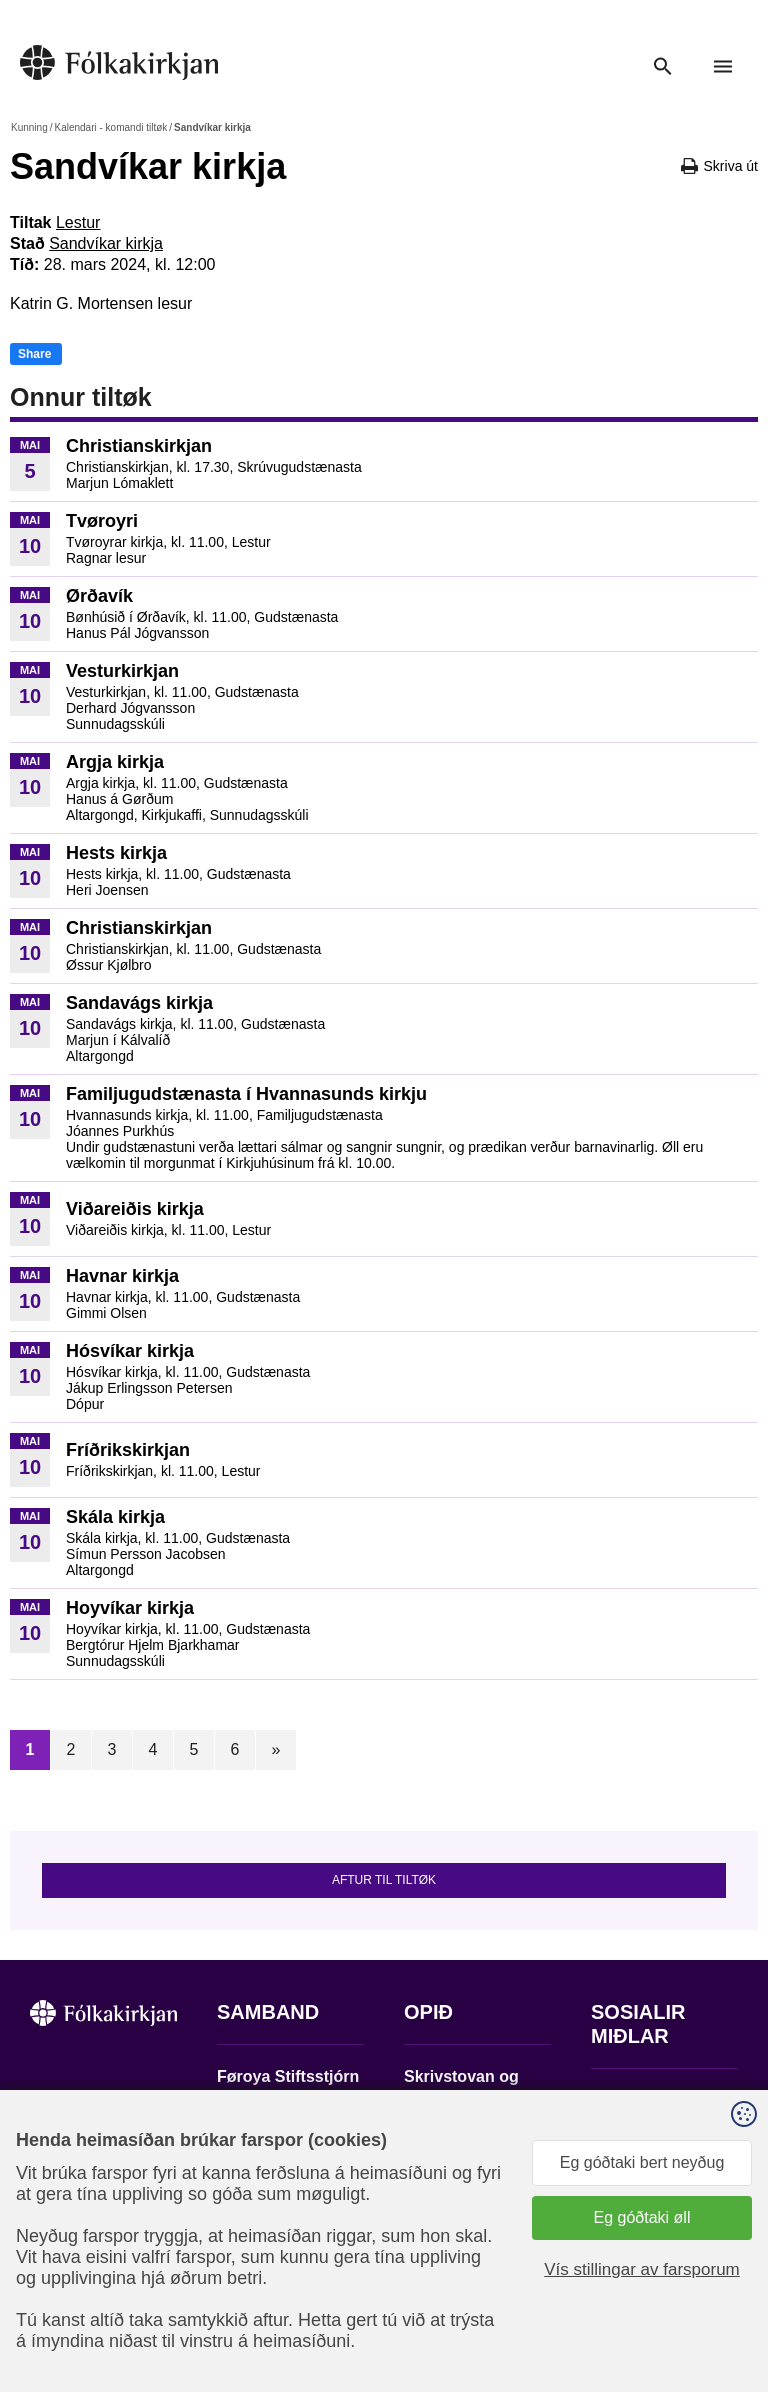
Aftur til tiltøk (384, 1880)
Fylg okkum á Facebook (638, 2106)
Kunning (29, 127)
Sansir (637, 2301)
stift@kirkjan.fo (269, 2235)
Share (34, 354)
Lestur (78, 222)
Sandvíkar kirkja (106, 243)
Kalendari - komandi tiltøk (110, 127)
